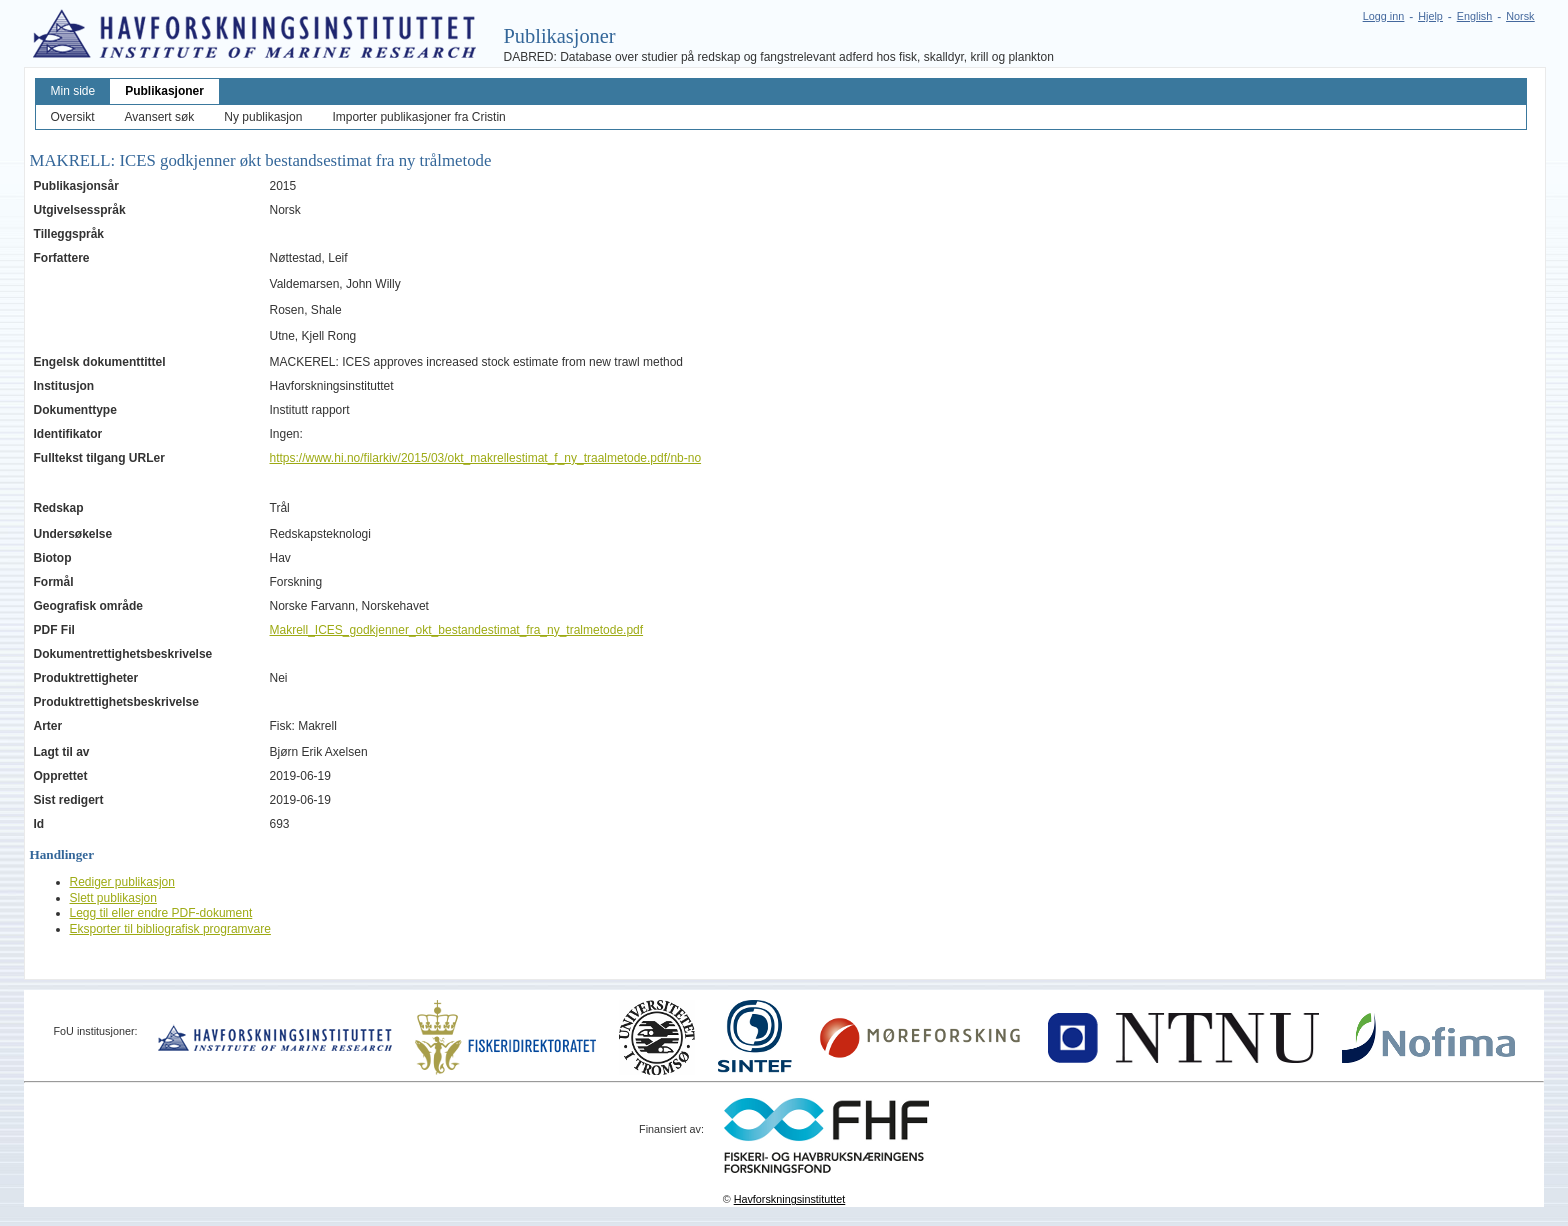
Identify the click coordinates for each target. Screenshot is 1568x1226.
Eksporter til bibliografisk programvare (170, 929)
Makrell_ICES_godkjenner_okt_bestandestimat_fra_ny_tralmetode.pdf (457, 630)
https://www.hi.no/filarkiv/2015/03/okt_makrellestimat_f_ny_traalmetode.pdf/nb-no (486, 458)
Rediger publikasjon (122, 882)
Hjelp (1430, 16)
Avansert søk (160, 117)
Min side (73, 91)
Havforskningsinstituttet (790, 1199)
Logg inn (1383, 16)
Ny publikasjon (263, 117)
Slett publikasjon (113, 898)
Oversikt (73, 117)
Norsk (1520, 16)
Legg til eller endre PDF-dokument (161, 913)
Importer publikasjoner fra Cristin (418, 117)
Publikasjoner (164, 91)
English (1474, 16)
